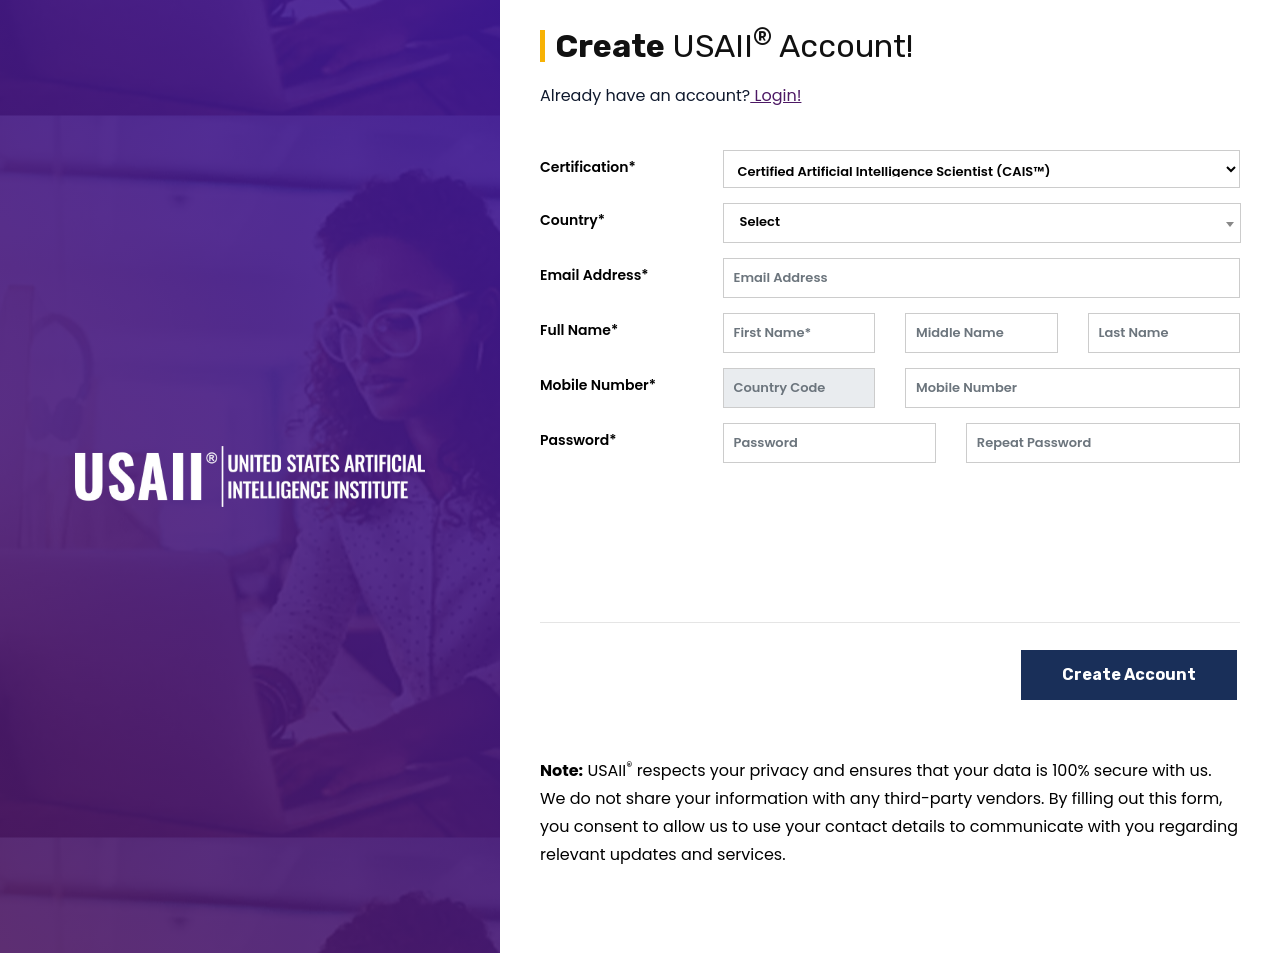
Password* (578, 440)
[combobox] (982, 223)
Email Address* (594, 275)
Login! (775, 95)
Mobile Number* (598, 385)
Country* (572, 220)
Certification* (588, 167)
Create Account (1129, 674)
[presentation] (875, 517)
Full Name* (579, 330)
